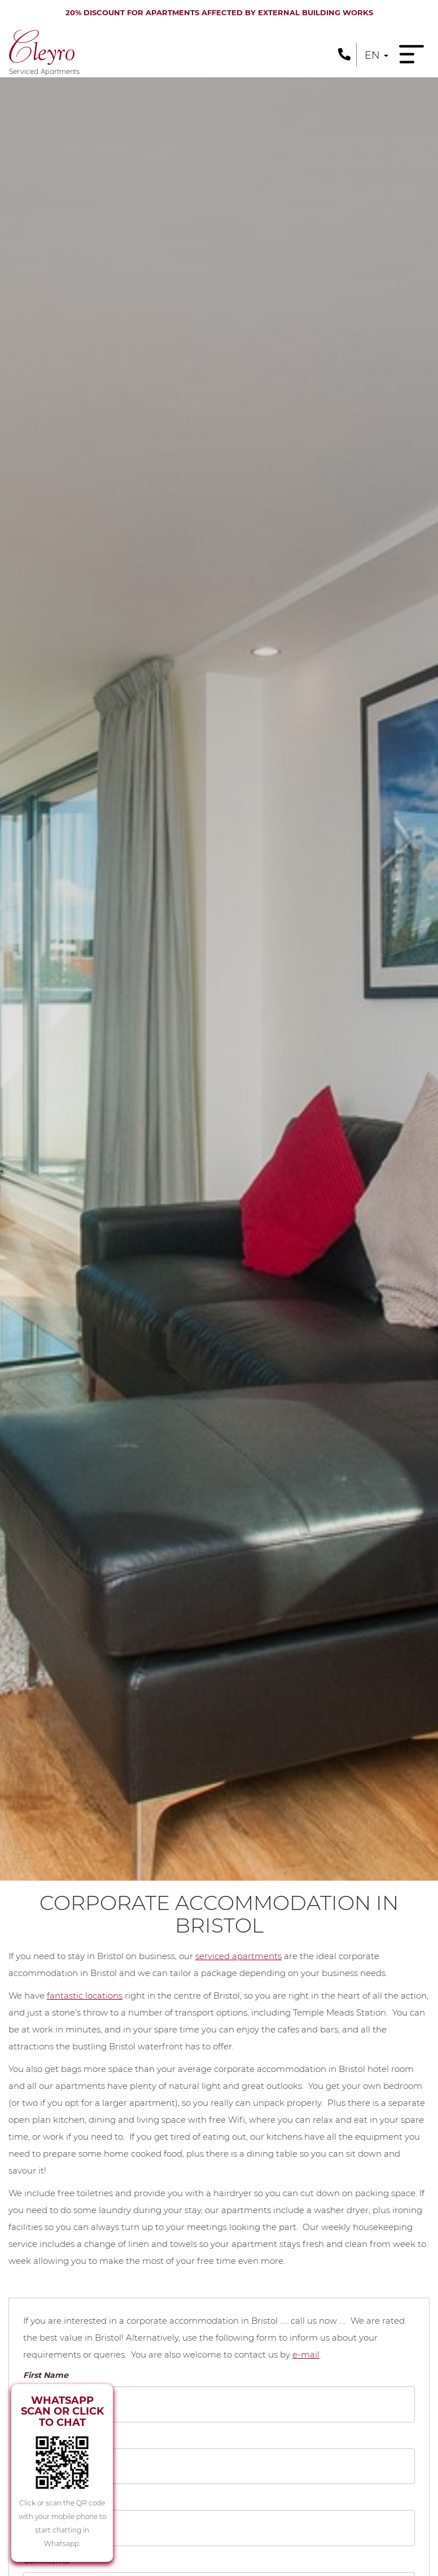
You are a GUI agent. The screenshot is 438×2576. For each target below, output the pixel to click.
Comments (46, 2561)
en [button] (376, 55)
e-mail (305, 2354)
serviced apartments (238, 1956)
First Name (45, 2375)
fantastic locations (84, 1995)
